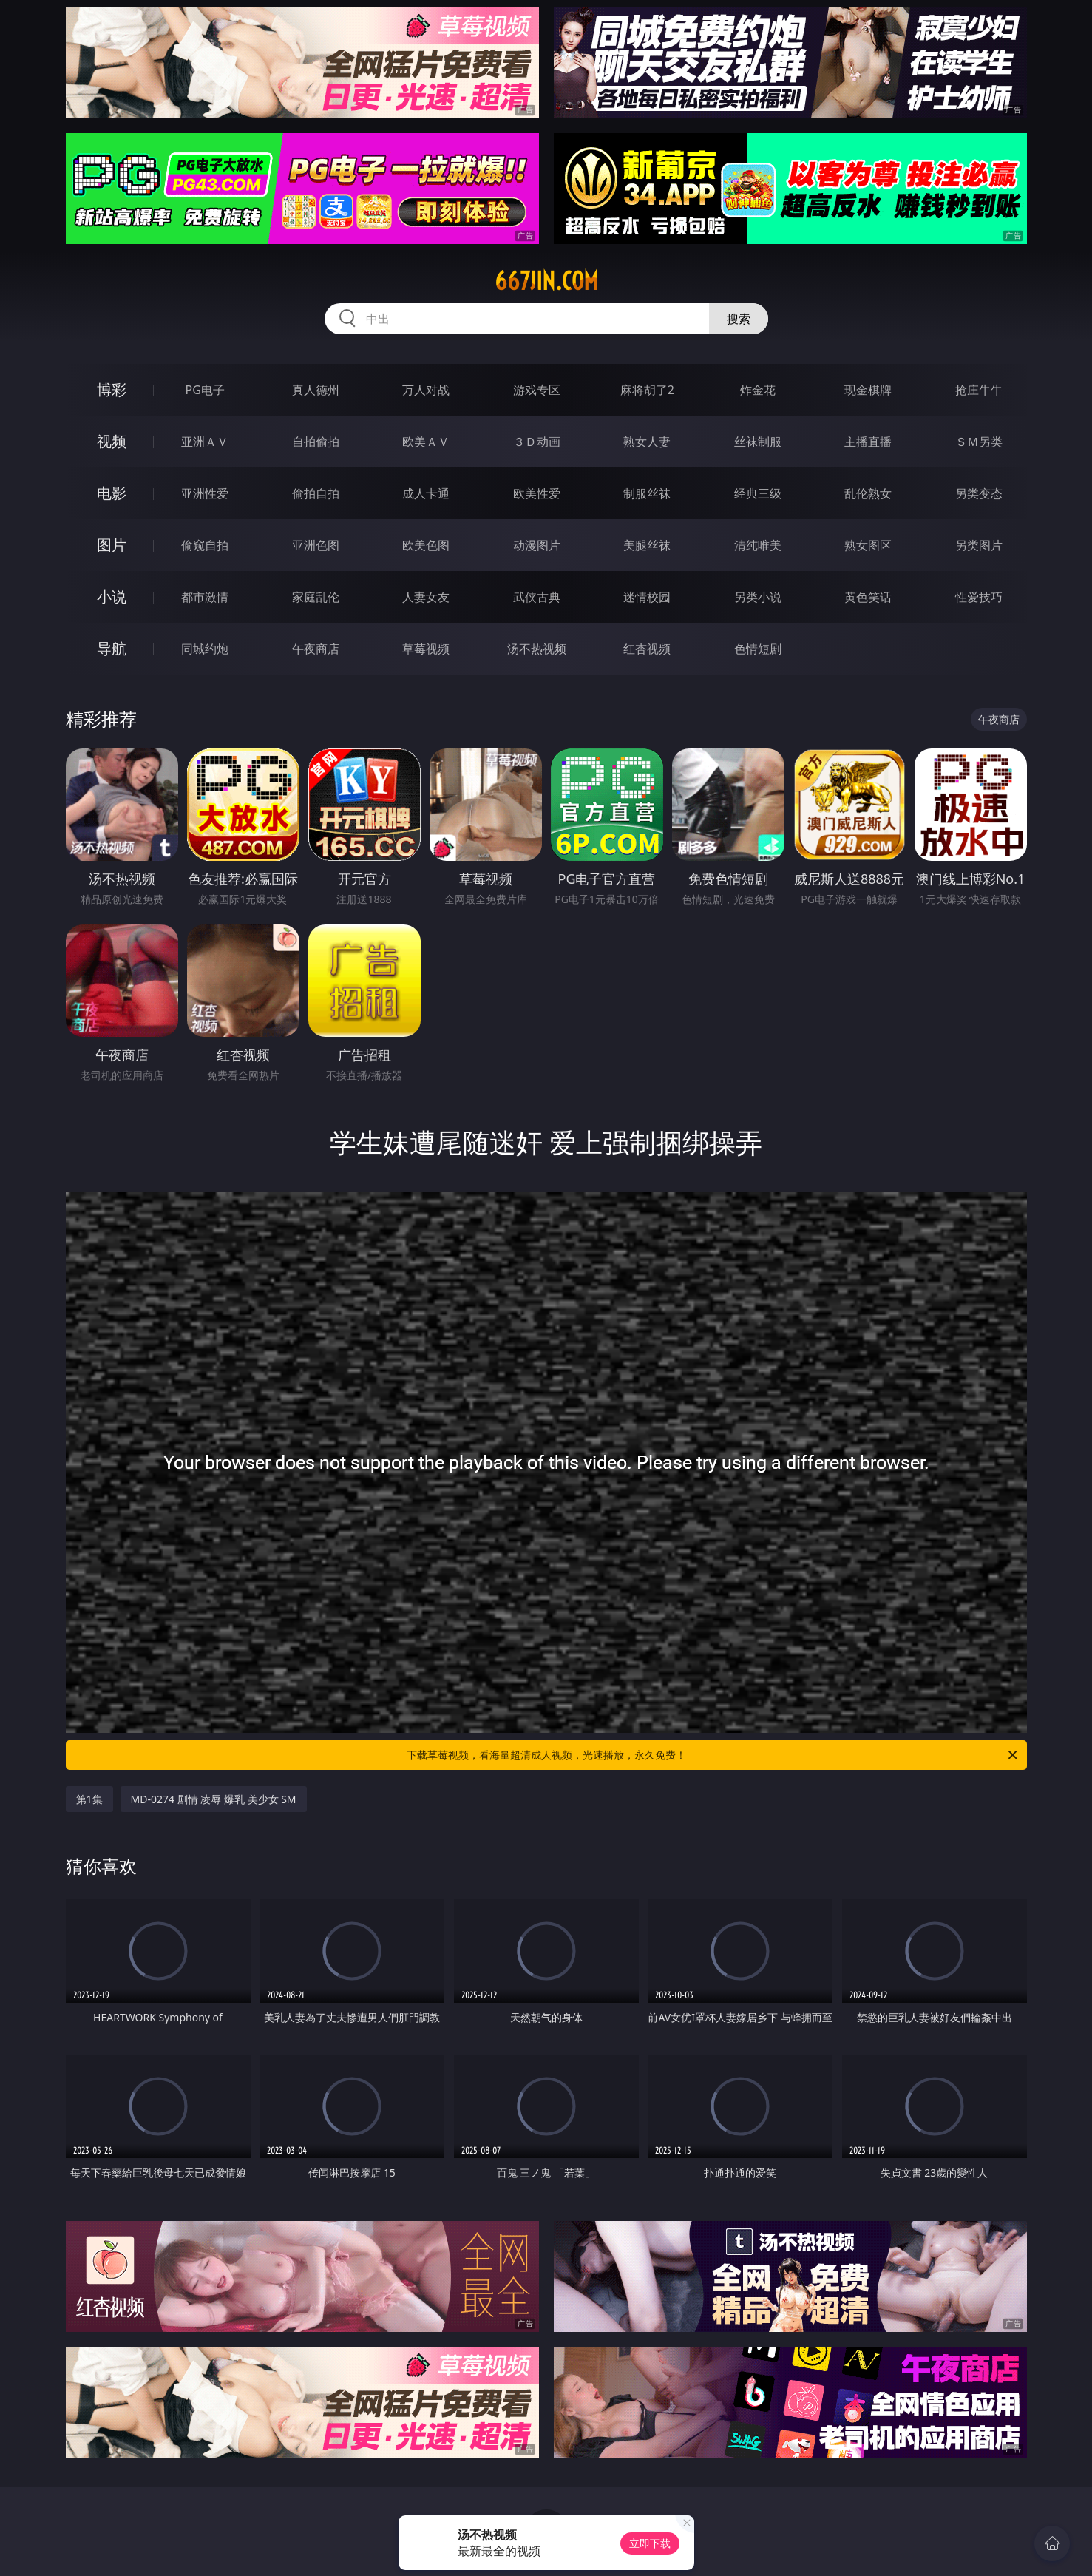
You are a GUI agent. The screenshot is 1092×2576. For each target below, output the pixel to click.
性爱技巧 (979, 597)
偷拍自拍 (315, 493)
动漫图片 (536, 545)
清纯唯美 (757, 545)
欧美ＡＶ (426, 441)
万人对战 (426, 390)
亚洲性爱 (204, 493)
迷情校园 (647, 597)
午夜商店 (315, 648)
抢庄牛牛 (979, 390)
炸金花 (758, 390)
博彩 (111, 389)
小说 (111, 596)
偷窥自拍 (204, 545)
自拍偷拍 (315, 441)
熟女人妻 (647, 441)
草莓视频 (426, 648)
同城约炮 (204, 648)
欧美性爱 (536, 493)
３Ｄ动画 (536, 441)
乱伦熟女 (868, 493)
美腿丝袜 (647, 545)
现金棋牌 (868, 390)
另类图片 (979, 545)
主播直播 (868, 441)
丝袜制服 (757, 441)
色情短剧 (757, 648)
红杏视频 (647, 648)
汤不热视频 (536, 648)
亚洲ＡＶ (204, 441)
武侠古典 (536, 597)
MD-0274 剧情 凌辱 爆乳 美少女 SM (213, 1799)
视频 (111, 441)
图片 (111, 545)
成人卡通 (426, 493)
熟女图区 (868, 545)
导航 (111, 648)
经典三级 (757, 493)
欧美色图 (426, 545)
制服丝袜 (647, 493)
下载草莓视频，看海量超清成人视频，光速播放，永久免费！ (713, 1755)
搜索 (738, 319)
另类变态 (979, 493)
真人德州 (315, 390)
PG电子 (205, 390)
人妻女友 (426, 597)
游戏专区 (536, 390)
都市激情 (204, 597)
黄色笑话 (868, 597)
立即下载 (650, 2543)
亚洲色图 (315, 545)
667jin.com (546, 281)
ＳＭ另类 (979, 441)
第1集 (89, 1799)
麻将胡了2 (647, 390)
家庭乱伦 (315, 597)
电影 (111, 493)
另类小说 (757, 597)
